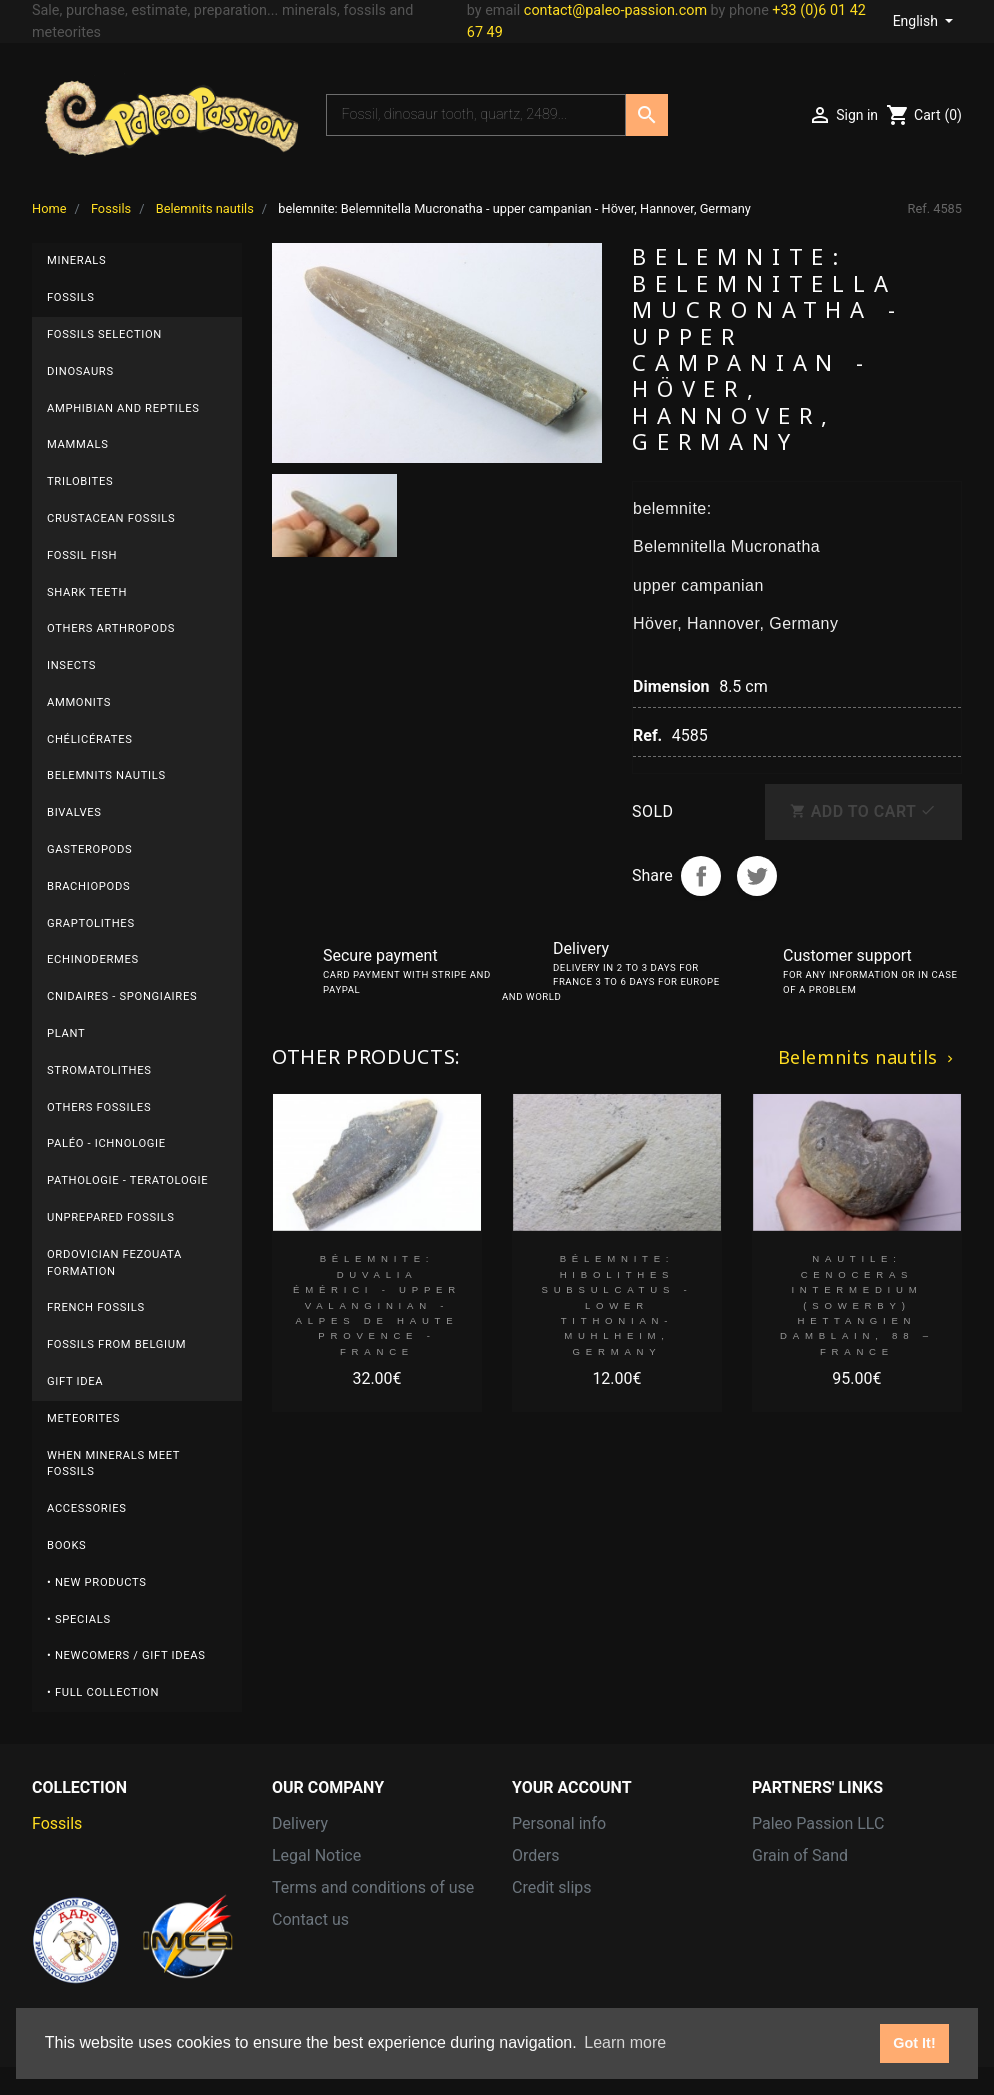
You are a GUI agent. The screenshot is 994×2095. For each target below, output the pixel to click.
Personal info (559, 1823)
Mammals (77, 444)
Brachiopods (88, 886)
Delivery (300, 1823)
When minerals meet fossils (113, 1464)
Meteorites (83, 1418)
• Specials (79, 1619)
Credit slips (552, 1887)
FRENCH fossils (96, 1307)
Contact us (310, 1919)
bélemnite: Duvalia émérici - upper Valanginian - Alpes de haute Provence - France (377, 1304)
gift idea (75, 1381)
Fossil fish (82, 555)
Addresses (550, 1919)
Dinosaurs (80, 371)
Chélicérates (90, 739)
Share (701, 876)
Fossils (71, 297)
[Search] (476, 115)
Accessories (86, 1508)
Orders (535, 1855)
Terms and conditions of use (373, 1887)
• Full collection (103, 1692)
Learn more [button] (625, 2042)
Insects (71, 665)
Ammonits (79, 702)
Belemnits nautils (106, 775)
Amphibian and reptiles (123, 408)
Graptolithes (91, 923)
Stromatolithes (99, 1070)
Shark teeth (87, 592)
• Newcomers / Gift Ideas (126, 1655)
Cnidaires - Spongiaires (122, 996)
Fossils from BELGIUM (116, 1344)
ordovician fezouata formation (114, 1263)
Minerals (76, 260)
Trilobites (80, 481)
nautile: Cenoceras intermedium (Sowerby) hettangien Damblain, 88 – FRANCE (857, 1304)
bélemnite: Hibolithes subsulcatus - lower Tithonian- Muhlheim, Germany (617, 1304)
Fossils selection (104, 334)
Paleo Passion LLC (818, 1823)
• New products (97, 1582)
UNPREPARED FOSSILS (111, 1217)
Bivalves (74, 812)
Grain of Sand (800, 1855)
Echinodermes (93, 959)
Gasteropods (89, 849)
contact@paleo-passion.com (615, 10)
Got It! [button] (914, 2043)
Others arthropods (111, 628)
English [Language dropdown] (917, 21)
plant (66, 1033)
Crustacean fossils (111, 518)
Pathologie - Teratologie (127, 1180)
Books (66, 1545)
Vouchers (545, 1951)
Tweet (757, 876)
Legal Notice (316, 1855)
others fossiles (99, 1107)
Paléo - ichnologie (106, 1143)
